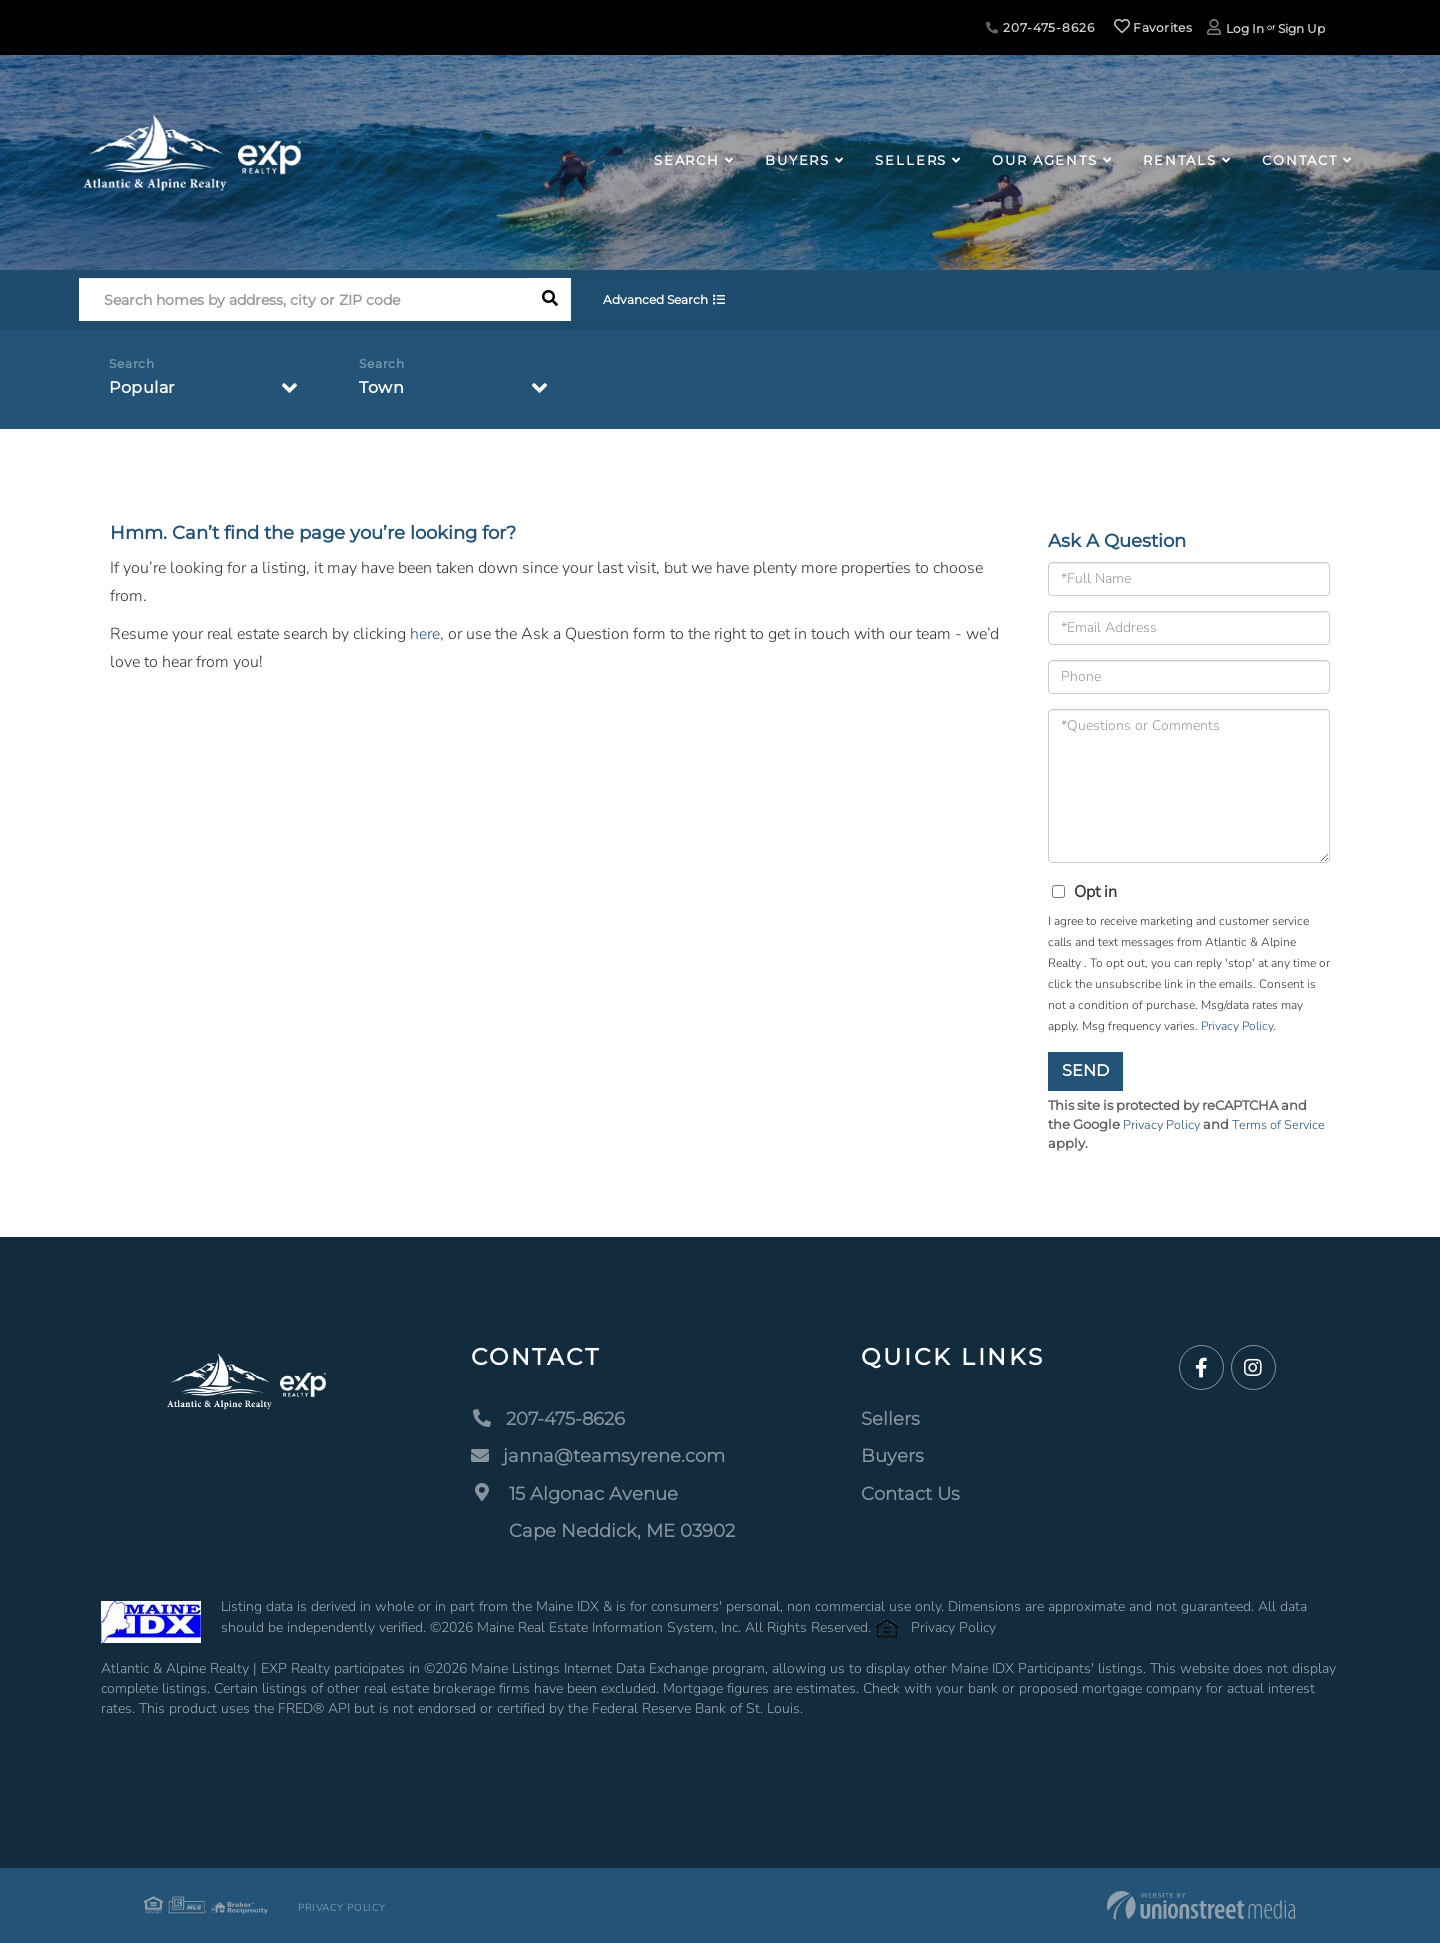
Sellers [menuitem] (911, 160)
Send (1085, 1070)
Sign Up (1301, 28)
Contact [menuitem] (1300, 160)
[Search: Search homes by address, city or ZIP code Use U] (303, 300)
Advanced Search (658, 300)
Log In (1245, 28)
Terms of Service (1282, 1125)
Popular (142, 387)
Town (381, 387)
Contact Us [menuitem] (910, 1494)
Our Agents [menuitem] (1045, 160)
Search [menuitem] (687, 160)
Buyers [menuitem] (797, 160)
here (425, 634)
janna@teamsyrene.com (598, 1456)
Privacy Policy (1237, 1026)
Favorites (1153, 27)
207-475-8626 (1040, 27)
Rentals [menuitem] (1180, 160)
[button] (549, 300)
